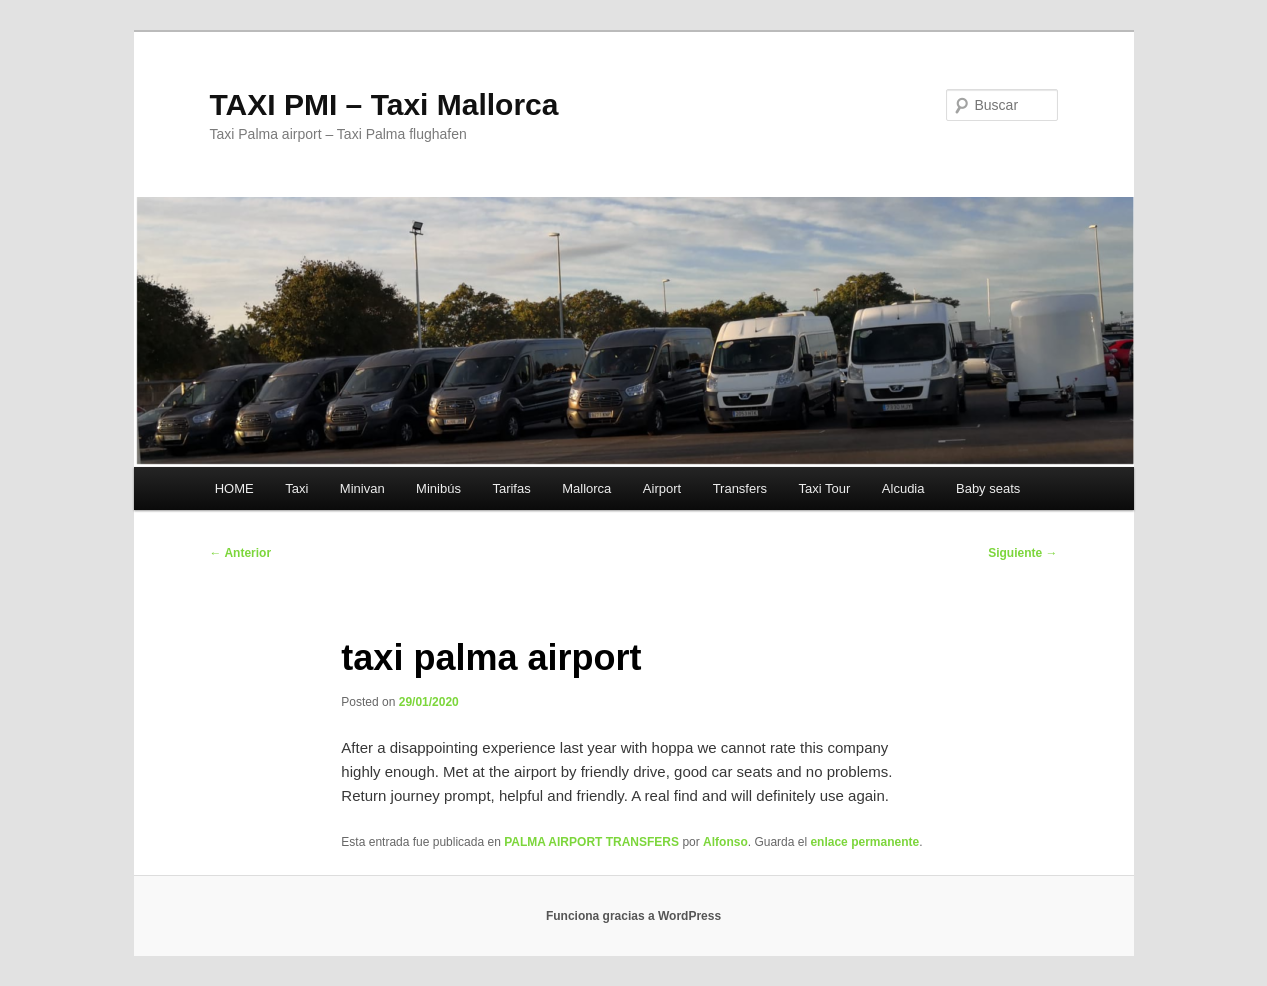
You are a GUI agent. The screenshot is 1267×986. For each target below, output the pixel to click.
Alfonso (725, 842)
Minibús (438, 488)
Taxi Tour (825, 488)
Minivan (362, 488)
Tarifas (511, 488)
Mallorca (586, 488)
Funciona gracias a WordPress (633, 916)
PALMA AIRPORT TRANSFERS (591, 842)
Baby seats (988, 488)
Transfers (740, 488)
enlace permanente (864, 842)
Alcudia (903, 488)
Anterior (241, 553)
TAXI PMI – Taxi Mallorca (384, 104)
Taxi (296, 488)
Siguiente (1022, 553)
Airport (662, 488)
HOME (234, 488)
